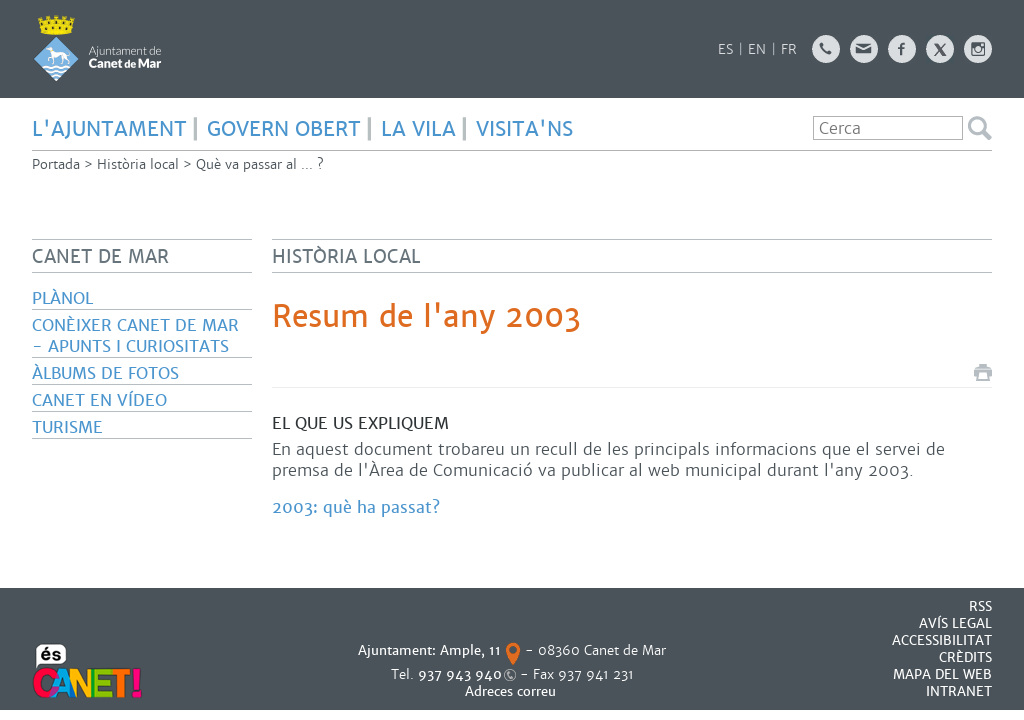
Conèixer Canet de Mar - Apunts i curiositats (135, 336)
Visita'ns (524, 129)
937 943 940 (460, 674)
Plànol (62, 298)
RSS (980, 606)
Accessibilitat (942, 640)
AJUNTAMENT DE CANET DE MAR (97, 48)
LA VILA (418, 129)
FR (789, 49)
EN (757, 49)
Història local (138, 164)
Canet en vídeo (99, 400)
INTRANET (959, 691)
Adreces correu (512, 691)
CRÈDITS (965, 657)
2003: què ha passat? (356, 507)
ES (725, 49)
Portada (56, 164)
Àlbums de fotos (105, 373)
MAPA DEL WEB (942, 674)
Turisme (67, 427)
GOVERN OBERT (284, 129)
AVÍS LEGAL (955, 623)
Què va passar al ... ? (260, 164)
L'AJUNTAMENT (109, 129)
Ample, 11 (470, 650)
